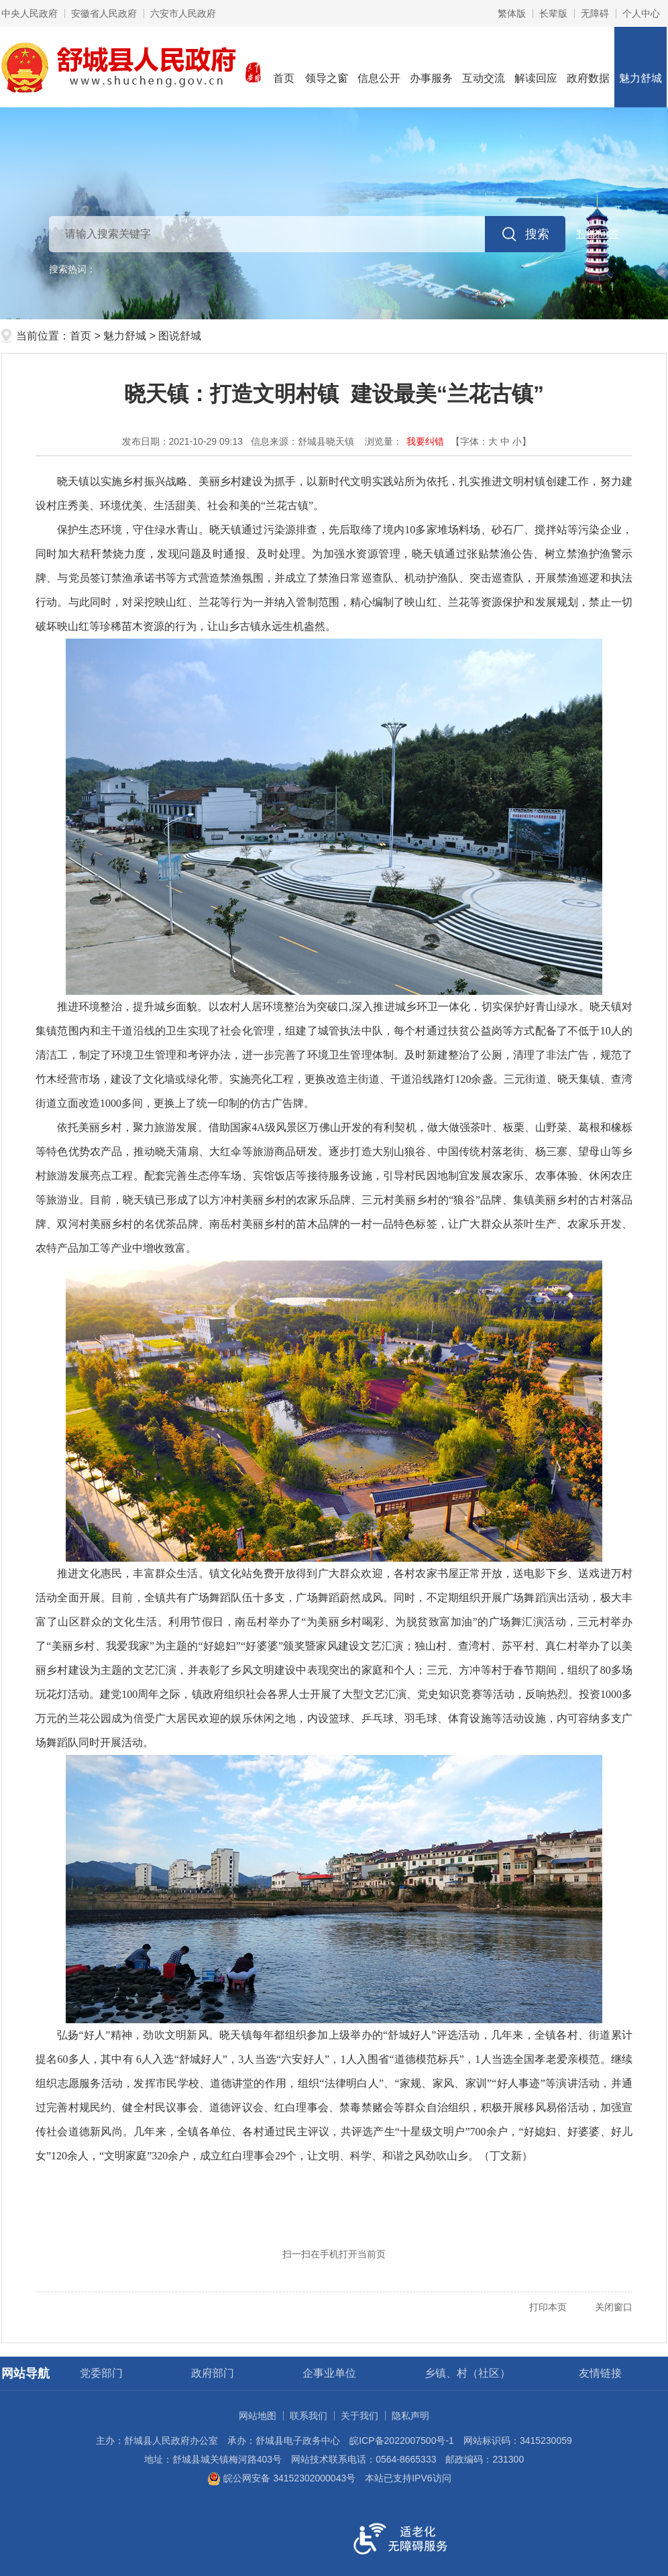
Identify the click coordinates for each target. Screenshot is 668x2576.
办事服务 (431, 66)
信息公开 (379, 66)
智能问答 (597, 233)
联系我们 (308, 2415)
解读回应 (536, 66)
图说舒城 (179, 335)
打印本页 (548, 2307)
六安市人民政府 (183, 13)
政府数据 (588, 66)
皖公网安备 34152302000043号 (281, 2478)
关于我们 (359, 2415)
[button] (553, 13)
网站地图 (257, 2415)
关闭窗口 (613, 2307)
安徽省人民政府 (104, 13)
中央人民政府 (29, 13)
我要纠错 (425, 441)
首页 (283, 66)
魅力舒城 (640, 66)
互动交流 (483, 66)
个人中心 (641, 13)
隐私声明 (410, 2415)
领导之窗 (326, 66)
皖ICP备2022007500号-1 (401, 2440)
